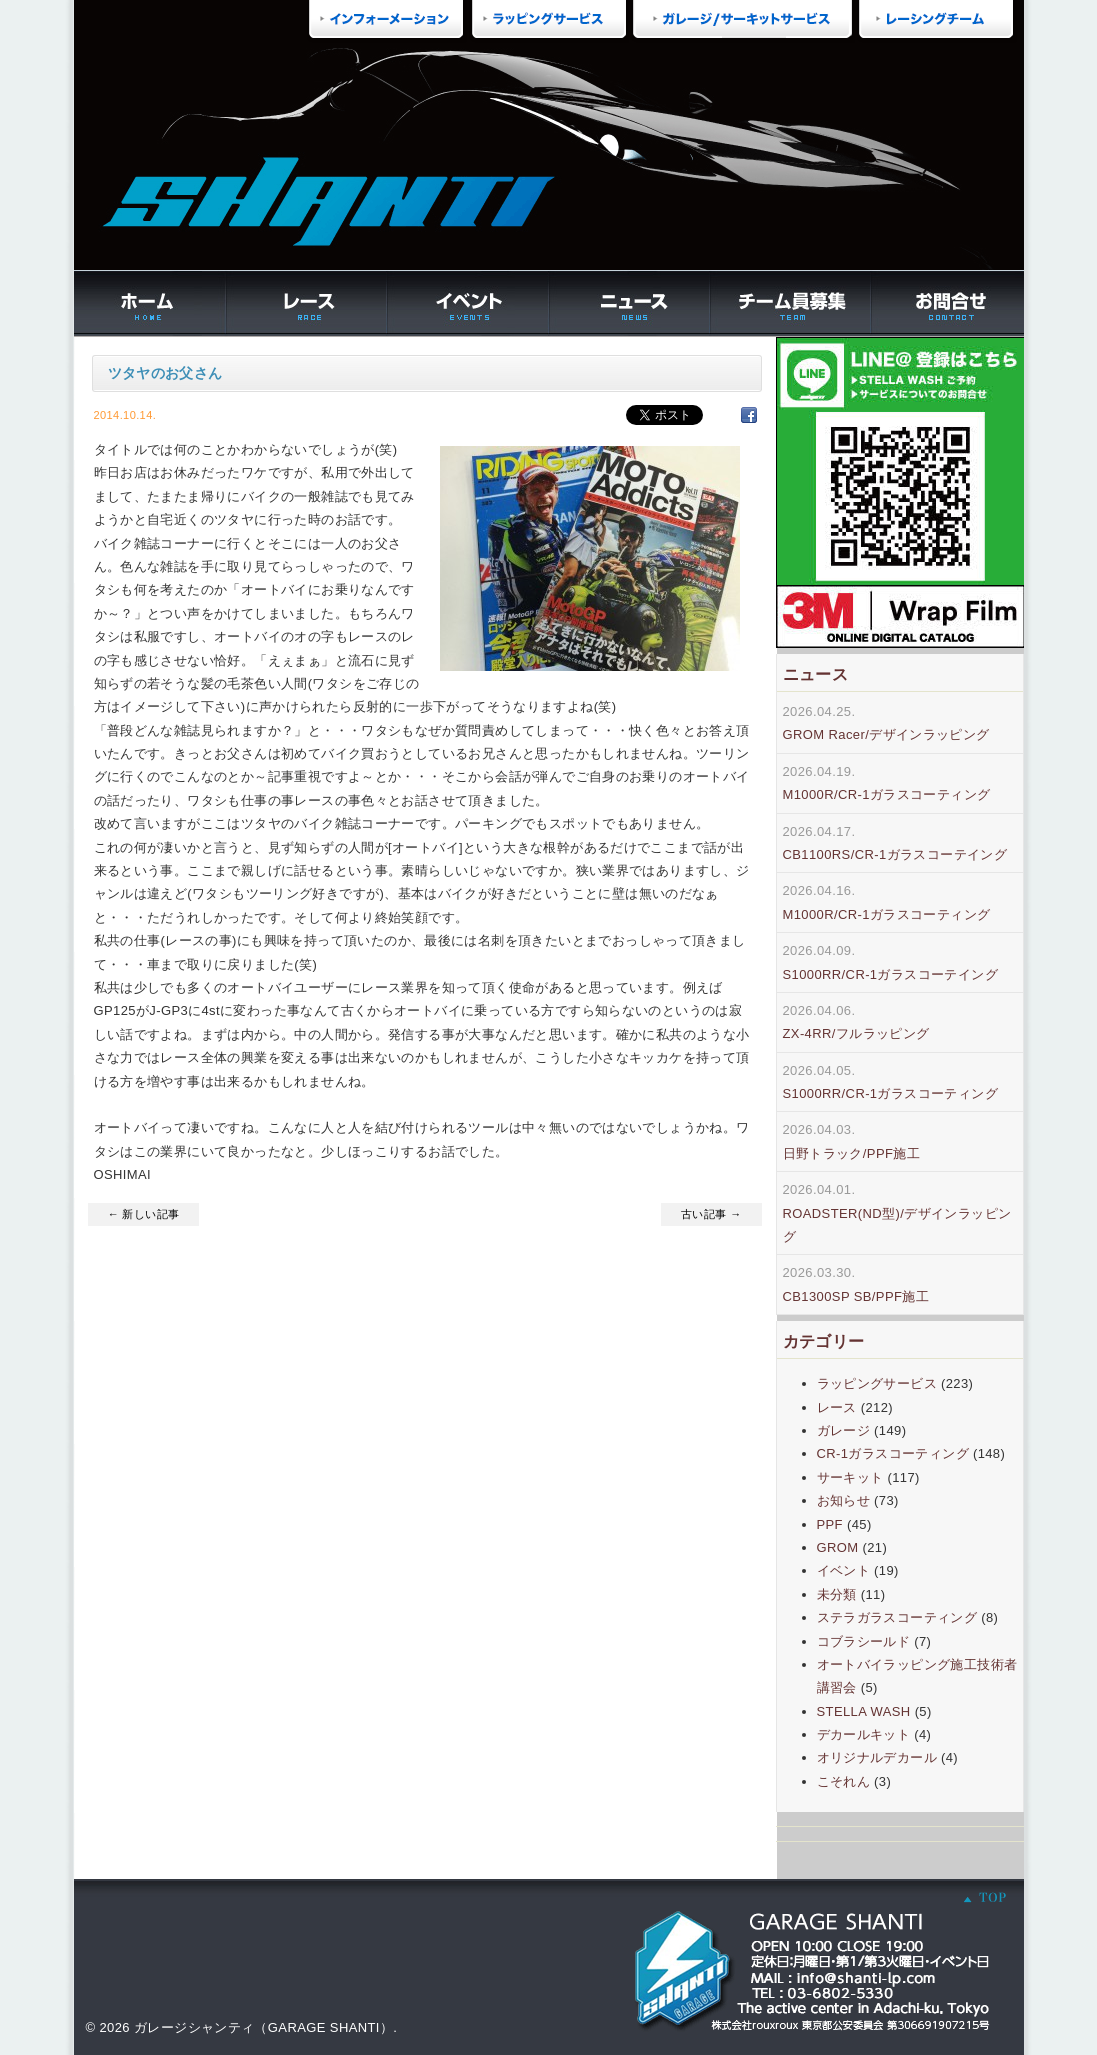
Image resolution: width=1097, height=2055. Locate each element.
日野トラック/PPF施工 (852, 1153)
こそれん (844, 1781)
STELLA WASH (864, 1711)
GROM (838, 1547)
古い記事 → (711, 1214)
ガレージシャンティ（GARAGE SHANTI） (263, 2027)
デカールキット (864, 1734)
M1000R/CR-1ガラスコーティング (887, 794)
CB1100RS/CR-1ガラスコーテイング (895, 854)
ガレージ (844, 1430)
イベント (844, 1570)
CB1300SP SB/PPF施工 (856, 1296)
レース (837, 1407)
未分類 (837, 1594)
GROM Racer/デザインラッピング (886, 734)
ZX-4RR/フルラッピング (856, 1033)
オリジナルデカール (877, 1757)
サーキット (850, 1477)
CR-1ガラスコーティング (893, 1453)
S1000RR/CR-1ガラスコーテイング (891, 974)
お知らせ (844, 1500)
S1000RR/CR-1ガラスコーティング (891, 1093)
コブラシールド (864, 1641)
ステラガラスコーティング (897, 1617)
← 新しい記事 (144, 1214)
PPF (830, 1524)
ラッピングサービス (877, 1383)
